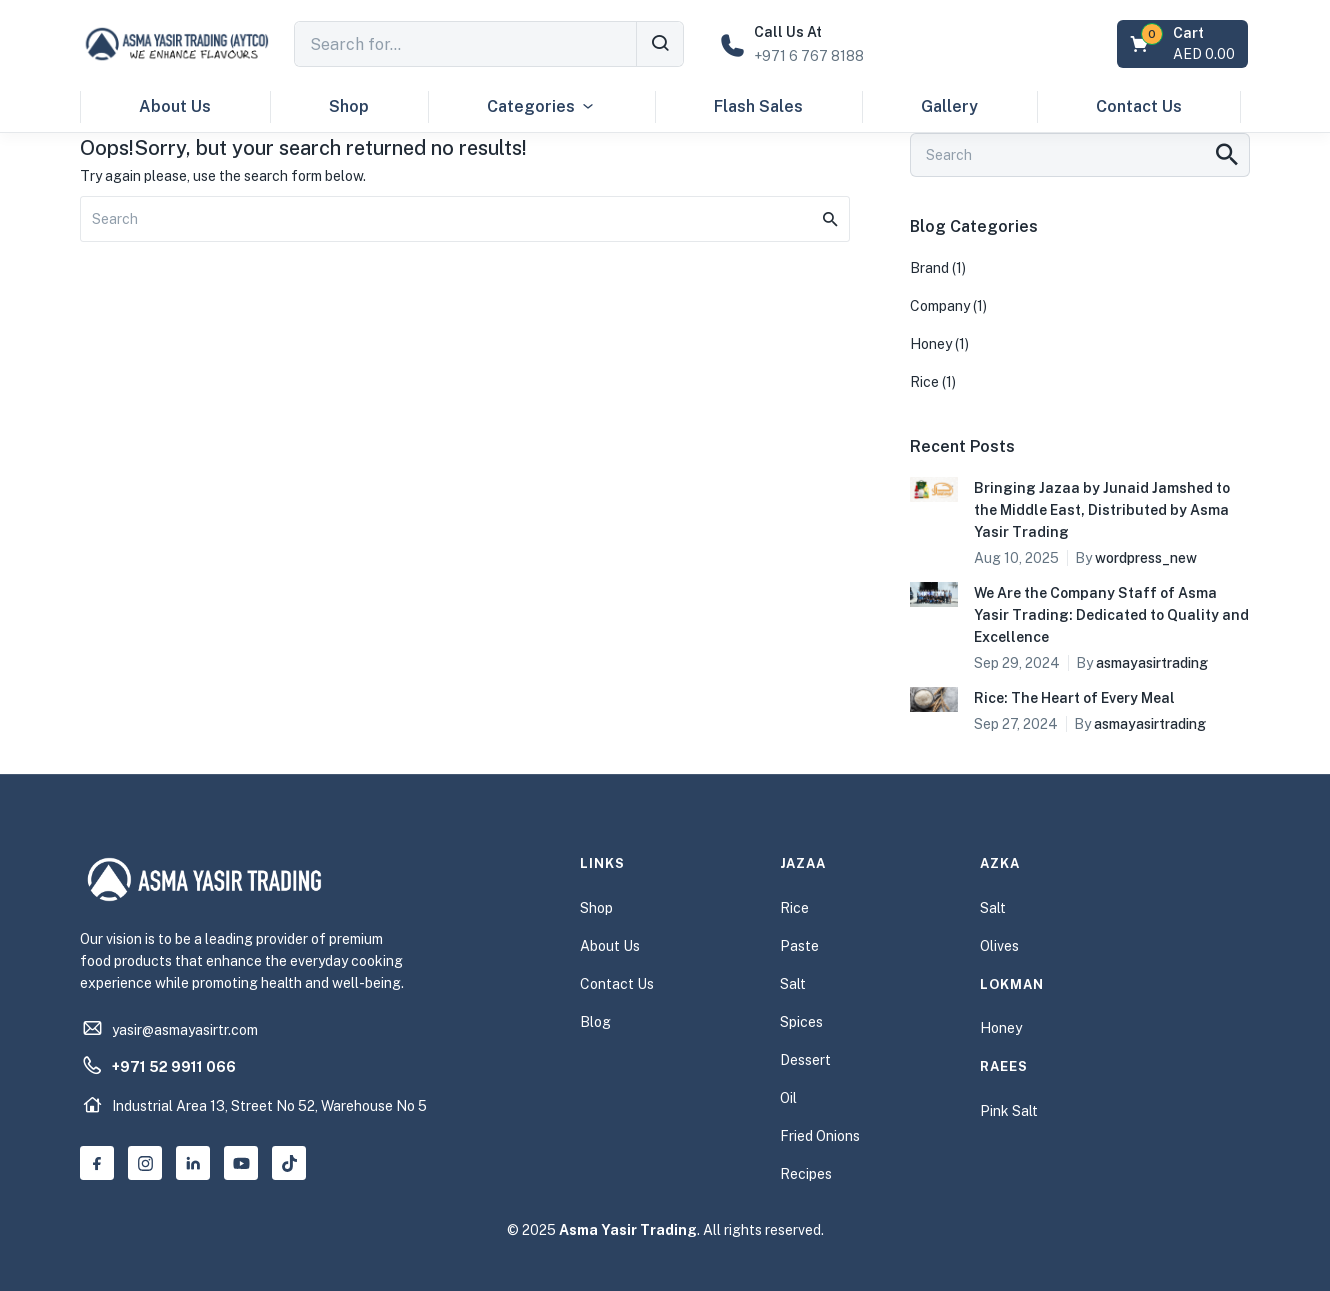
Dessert (805, 1060)
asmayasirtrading (1152, 663)
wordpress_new (1146, 558)
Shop (349, 106)
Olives (999, 946)
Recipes (806, 1174)
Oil (788, 1098)
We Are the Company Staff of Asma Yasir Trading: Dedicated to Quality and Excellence (1111, 615)
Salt (793, 984)
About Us (175, 106)
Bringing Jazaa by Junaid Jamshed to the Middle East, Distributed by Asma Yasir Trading (1102, 510)
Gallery (949, 106)
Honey (931, 344)
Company (940, 306)
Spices (801, 1022)
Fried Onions (820, 1136)
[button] (1184, 44)
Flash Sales (758, 106)
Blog (595, 1022)
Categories (541, 107)
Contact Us (1139, 106)
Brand (929, 268)
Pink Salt (1009, 1111)
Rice (924, 382)
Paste (799, 946)
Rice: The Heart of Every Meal (1074, 698)
